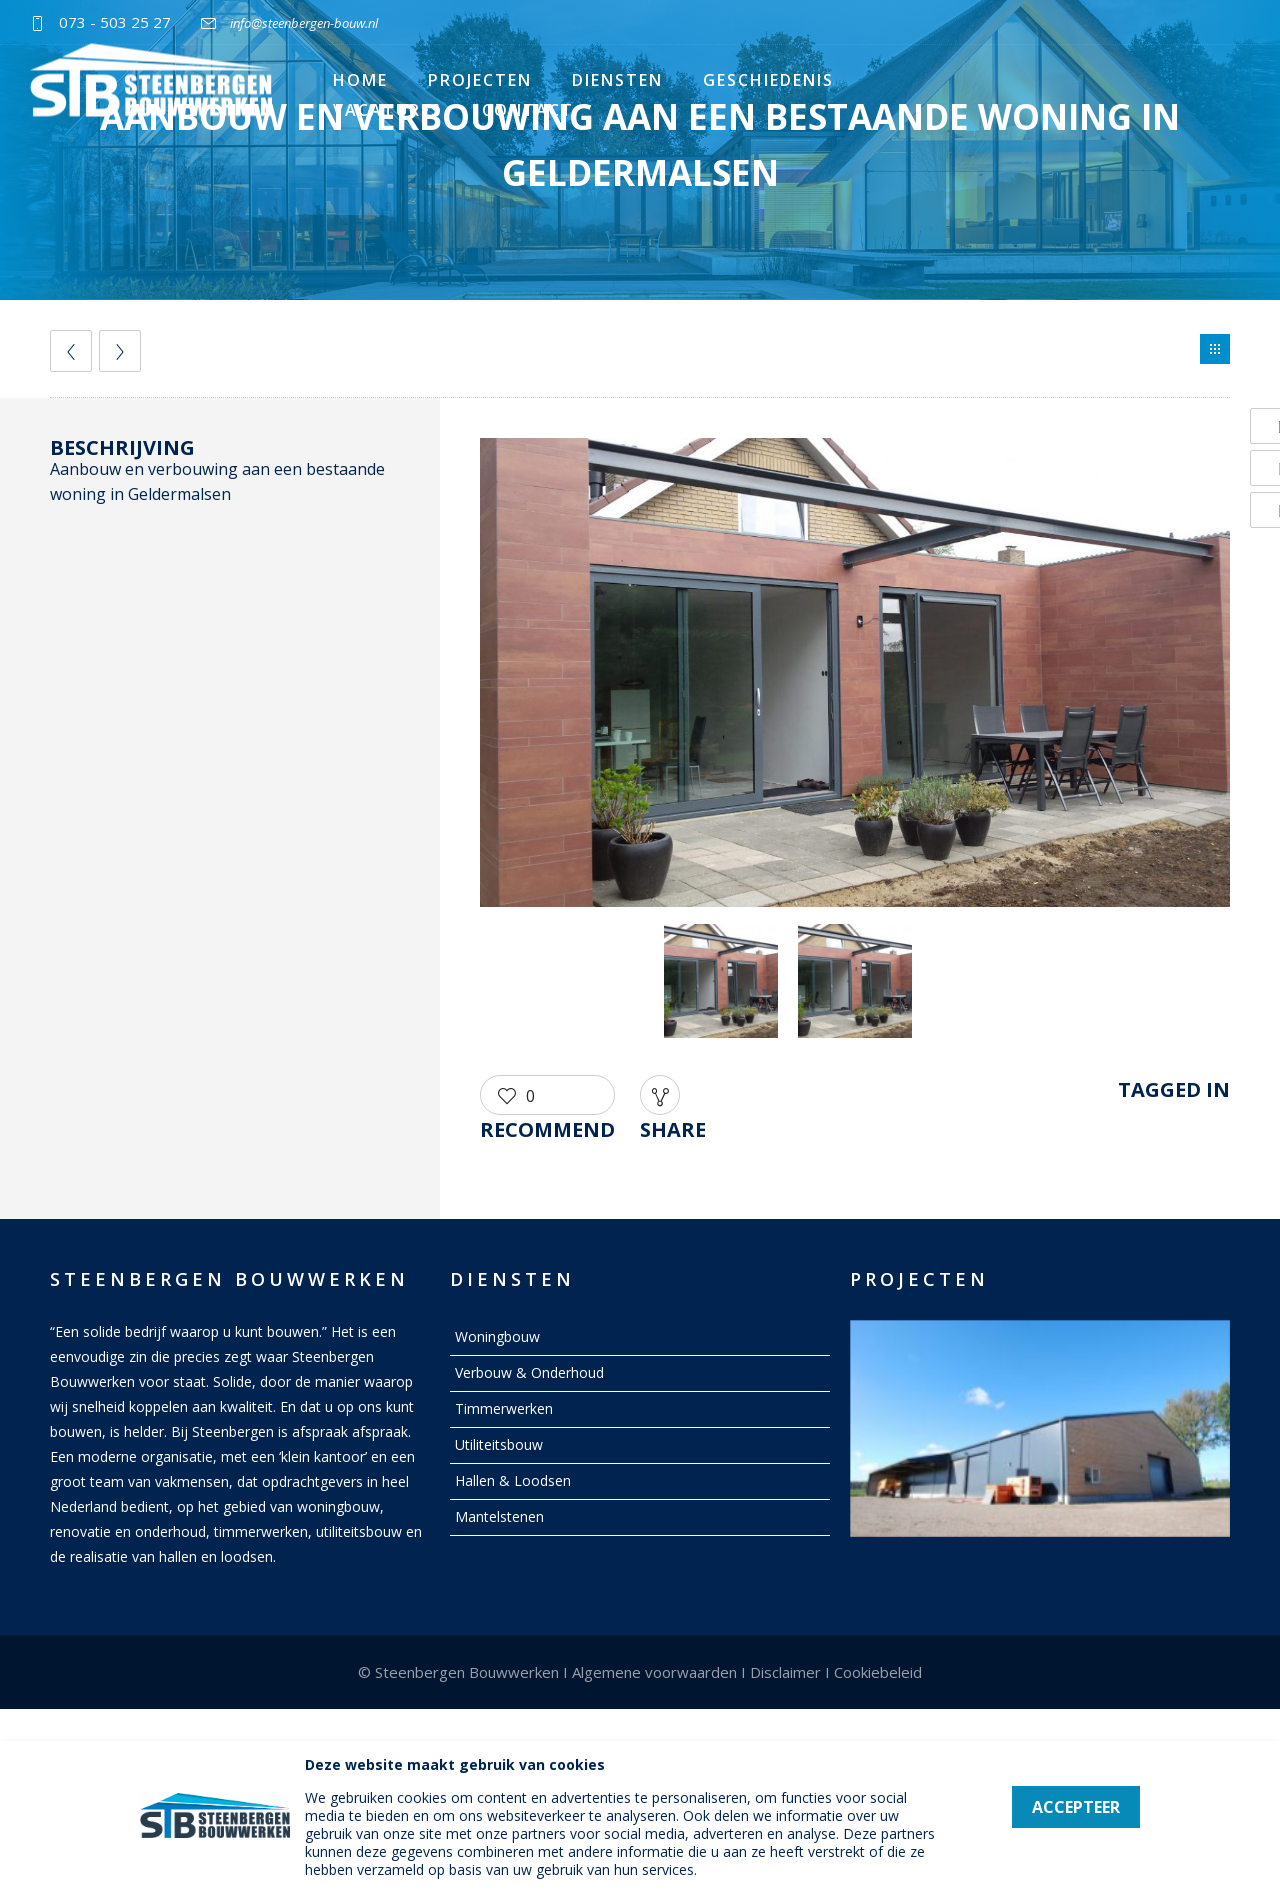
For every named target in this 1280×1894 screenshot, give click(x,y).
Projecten (480, 80)
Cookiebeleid (878, 1672)
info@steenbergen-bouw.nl (304, 23)
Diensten (617, 80)
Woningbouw (497, 1336)
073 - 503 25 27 (115, 22)
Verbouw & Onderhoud (529, 1372)
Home (360, 80)
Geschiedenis (768, 80)
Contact (528, 110)
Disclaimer (785, 1672)
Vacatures (387, 110)
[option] (855, 676)
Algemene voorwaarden (654, 1672)
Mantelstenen (499, 1516)
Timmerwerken (504, 1408)
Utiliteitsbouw (499, 1444)
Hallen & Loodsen (513, 1480)
